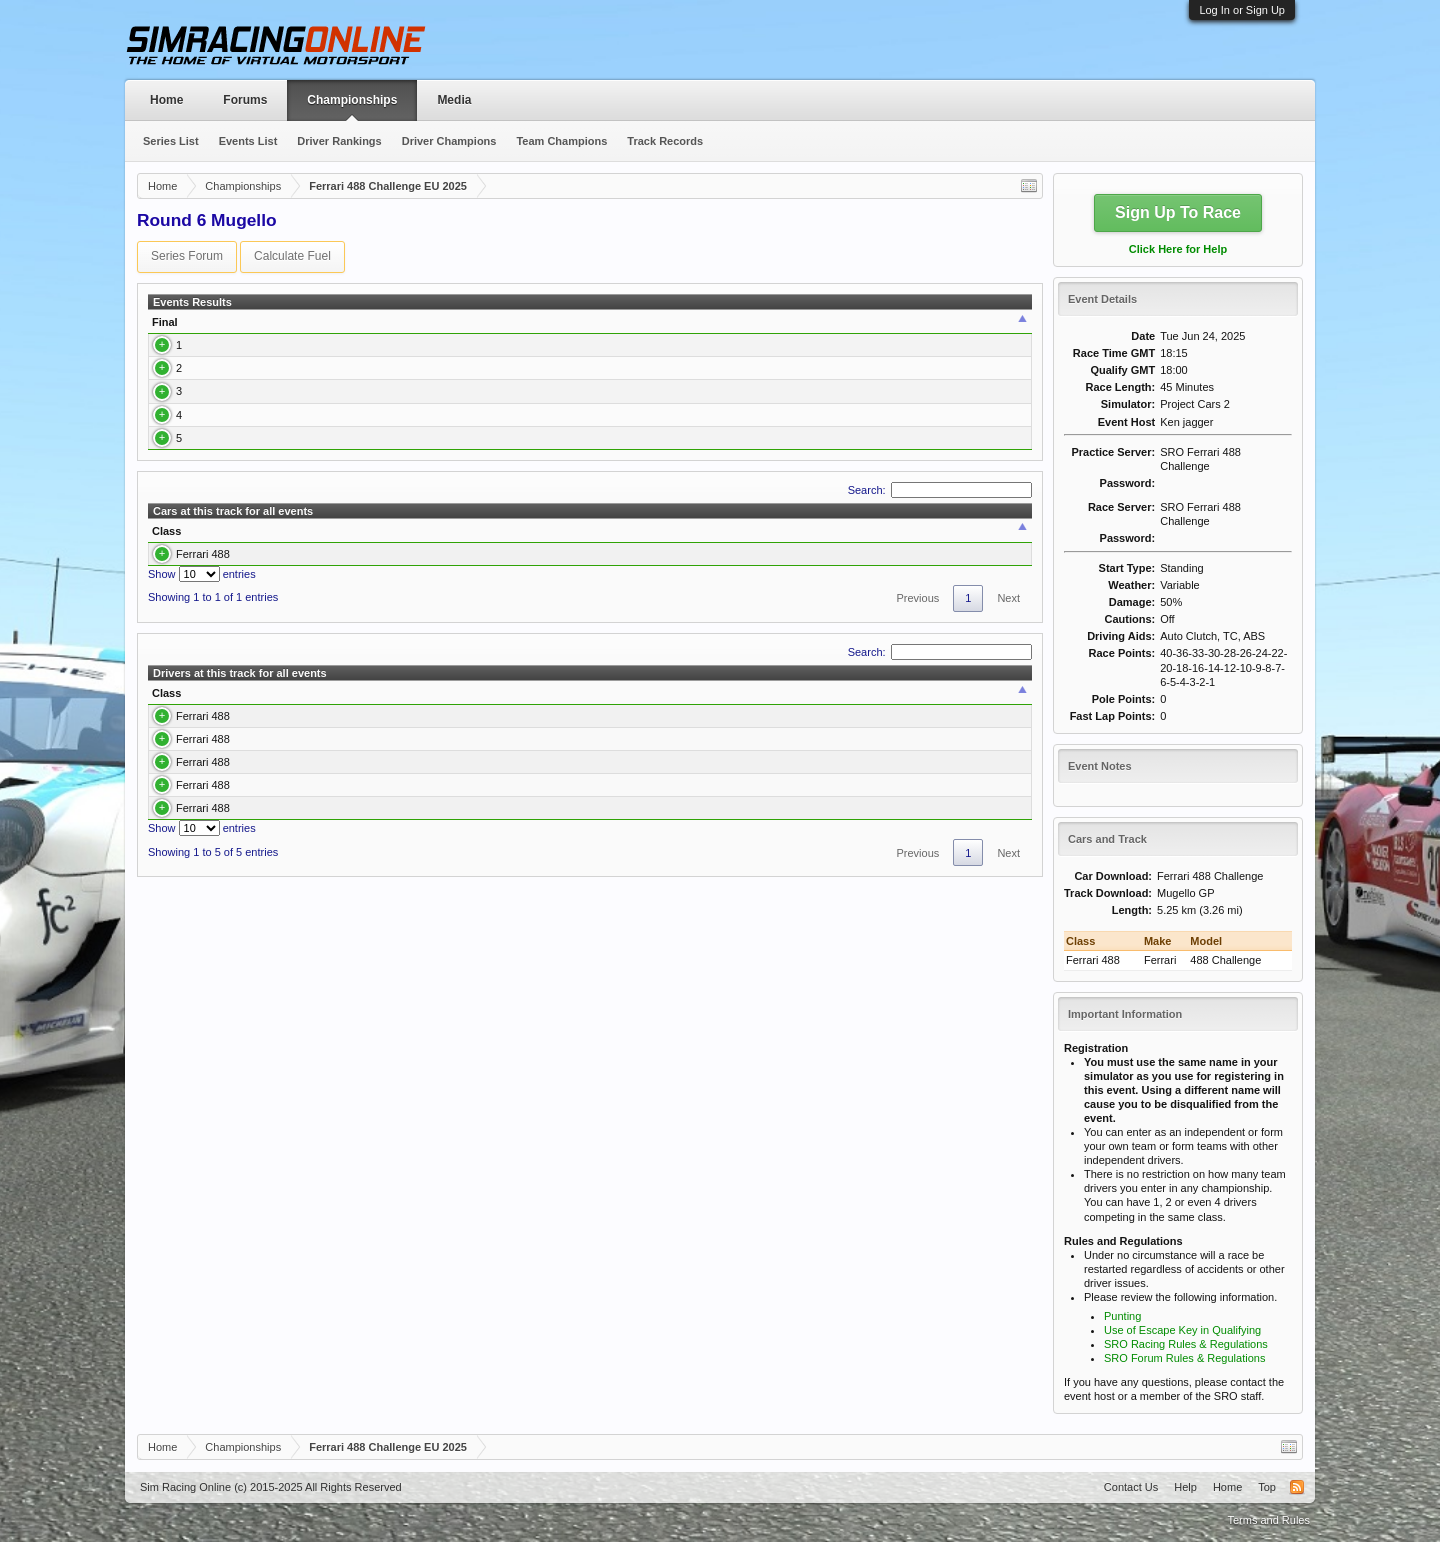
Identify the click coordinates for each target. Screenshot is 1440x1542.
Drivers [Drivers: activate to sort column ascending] (412, 615)
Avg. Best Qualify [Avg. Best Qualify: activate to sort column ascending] (931, 615)
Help (1185, 1487)
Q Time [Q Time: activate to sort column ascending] (631, 329)
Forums (245, 100)
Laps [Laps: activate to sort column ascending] (808, 329)
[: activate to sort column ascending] (383, 329)
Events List (248, 141)
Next (1008, 683)
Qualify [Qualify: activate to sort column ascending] (578, 329)
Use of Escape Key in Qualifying (1182, 1330)
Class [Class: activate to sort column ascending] (421, 329)
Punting (1122, 1316)
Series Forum (187, 256)
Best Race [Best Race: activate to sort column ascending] (562, 615)
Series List (171, 141)
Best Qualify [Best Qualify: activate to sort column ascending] (668, 615)
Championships (352, 100)
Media (454, 100)
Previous (917, 683)
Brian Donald (234, 441)
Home (166, 100)
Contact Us (1131, 1487)
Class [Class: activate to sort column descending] (166, 615)
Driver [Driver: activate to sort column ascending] (215, 329)
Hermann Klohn (240, 478)
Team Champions (561, 141)
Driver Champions (449, 141)
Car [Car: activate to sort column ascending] (475, 329)
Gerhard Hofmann (246, 404)
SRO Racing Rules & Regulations (1186, 1344)
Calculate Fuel (292, 256)
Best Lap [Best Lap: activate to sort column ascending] (687, 329)
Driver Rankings (339, 141)
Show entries (202, 659)
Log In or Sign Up (1242, 10)
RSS (1297, 1487)
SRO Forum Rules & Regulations (1184, 1358)
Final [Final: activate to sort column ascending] (165, 329)
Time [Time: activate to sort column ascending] (749, 329)
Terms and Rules (1268, 1520)
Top (1267, 1487)
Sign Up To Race (1178, 212)
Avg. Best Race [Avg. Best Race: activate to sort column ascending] (790, 615)
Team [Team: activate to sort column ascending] (856, 329)
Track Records (665, 141)
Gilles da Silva (237, 515)
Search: (940, 574)
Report (1002, 366)
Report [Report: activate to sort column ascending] (996, 329)
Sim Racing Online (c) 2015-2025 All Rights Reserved (271, 1487)
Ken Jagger (230, 366)
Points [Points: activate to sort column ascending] (941, 329)
